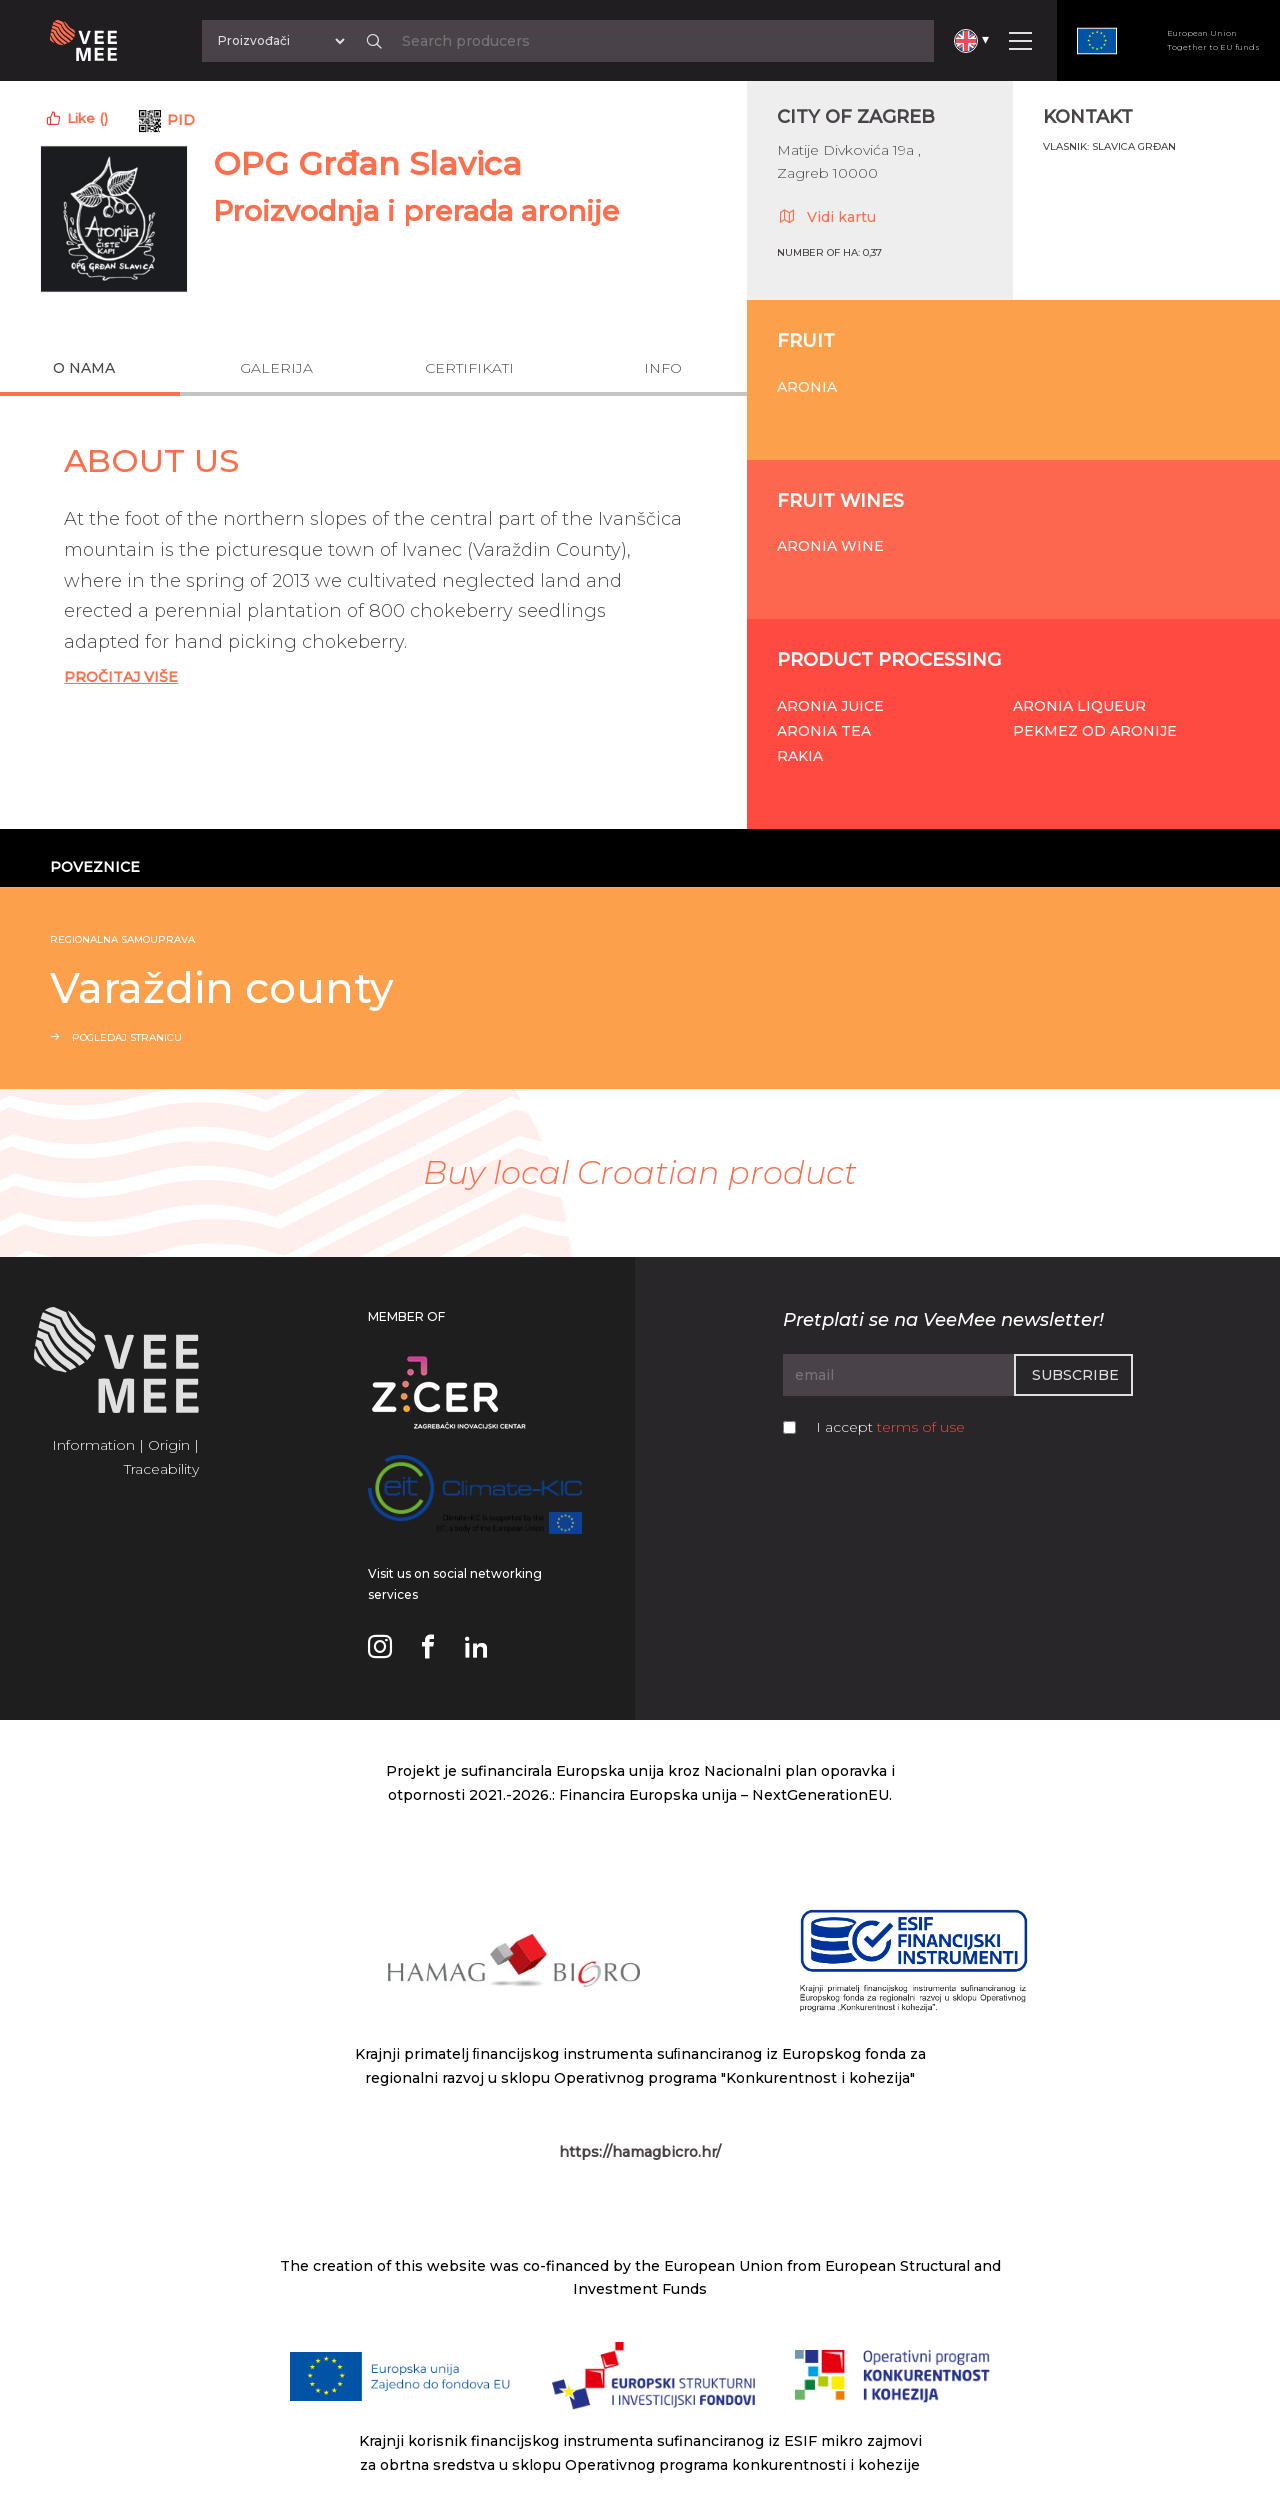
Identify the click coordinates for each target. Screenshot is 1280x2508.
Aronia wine (830, 546)
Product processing (889, 660)
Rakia (800, 756)
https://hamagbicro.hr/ (640, 2152)
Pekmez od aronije (1095, 731)
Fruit (806, 341)
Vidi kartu (826, 216)
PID (181, 120)
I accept (890, 1427)
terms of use (921, 1427)
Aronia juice (830, 706)
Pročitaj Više (121, 677)
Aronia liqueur (1079, 706)
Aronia (807, 387)
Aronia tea (824, 731)
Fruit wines (840, 501)
